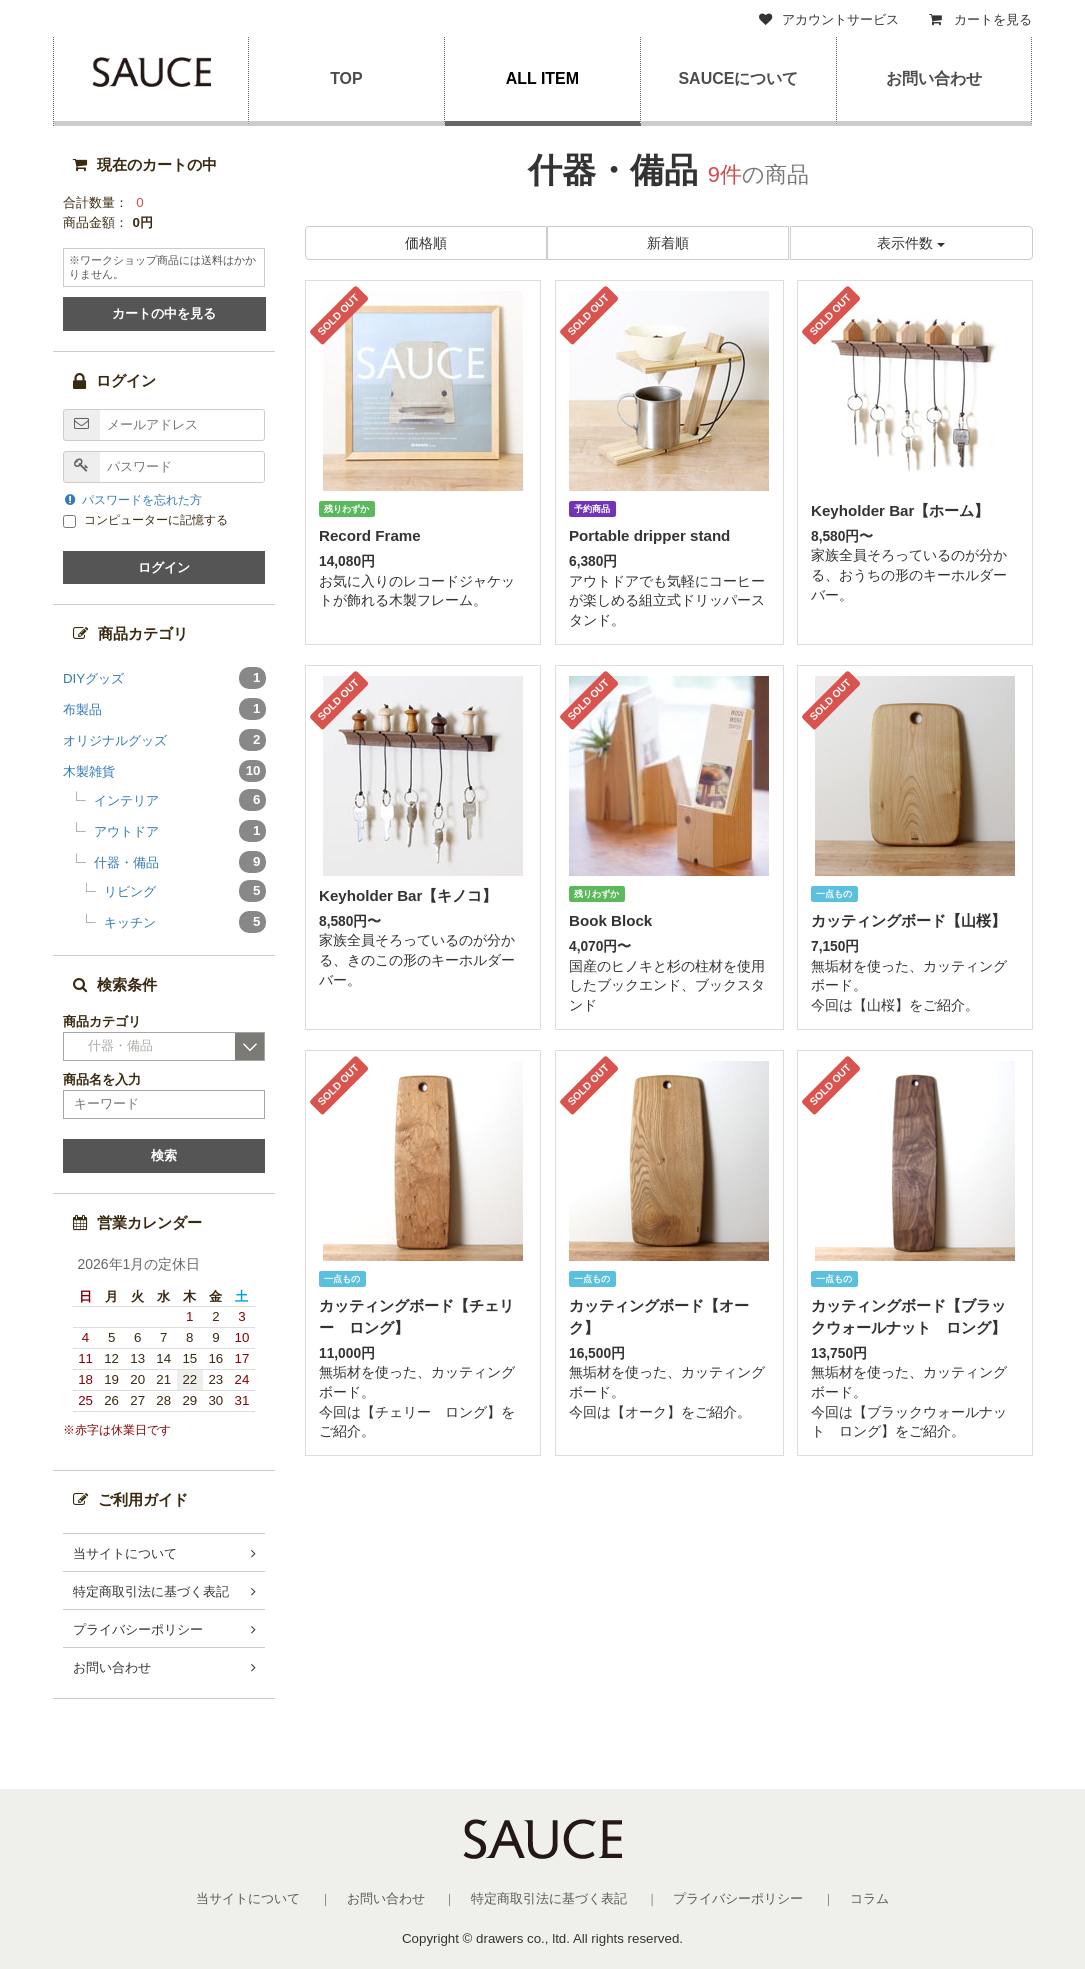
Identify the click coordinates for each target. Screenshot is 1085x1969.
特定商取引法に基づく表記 (151, 1591)
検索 (164, 1155)
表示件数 (911, 243)
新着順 (669, 243)
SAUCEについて (738, 78)
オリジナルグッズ (164, 740)
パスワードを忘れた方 (133, 500)
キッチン (184, 922)
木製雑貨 (164, 771)
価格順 (426, 243)
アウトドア (179, 831)
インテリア (179, 800)
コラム (869, 1898)
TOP (346, 78)
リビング (184, 891)
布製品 (164, 709)
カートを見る (981, 19)
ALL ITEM (542, 78)
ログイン (164, 567)
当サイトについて (125, 1553)
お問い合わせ (934, 78)
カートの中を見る (164, 313)
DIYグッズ (164, 678)
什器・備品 (179, 862)
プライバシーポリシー (138, 1629)
